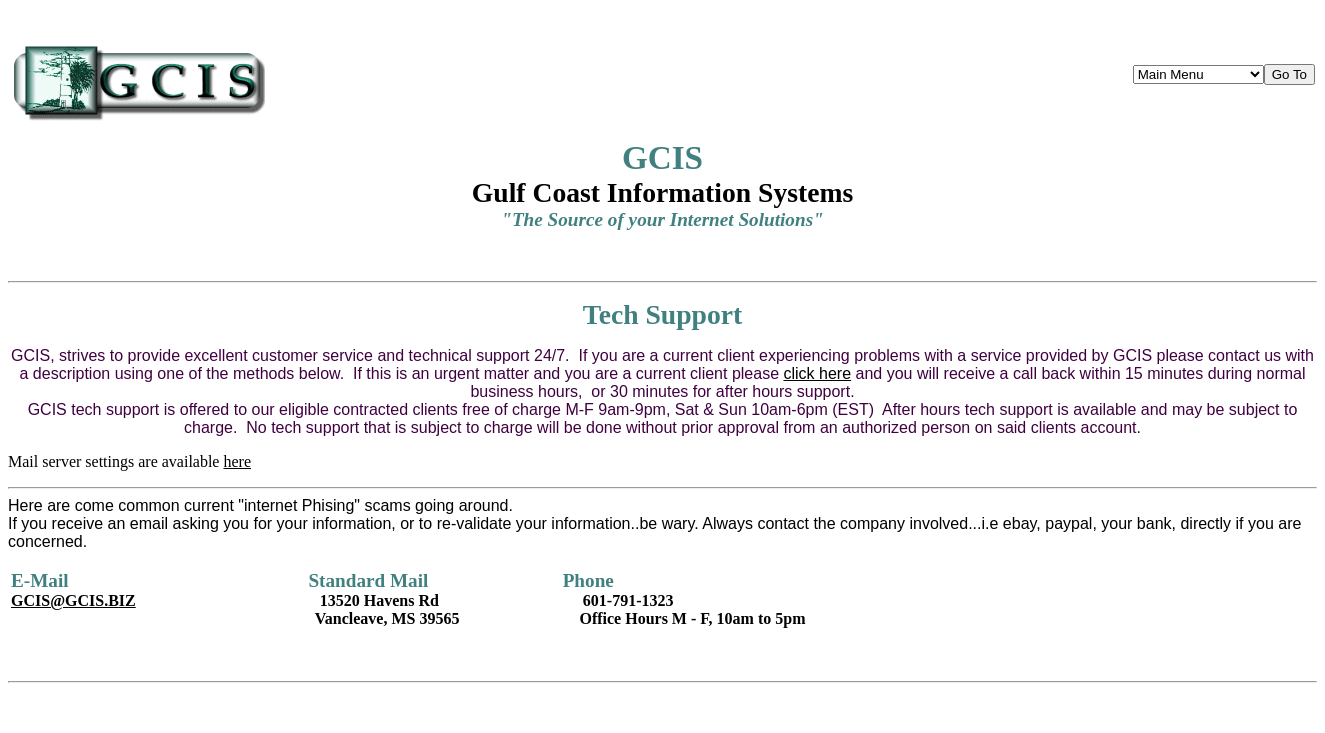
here (237, 461)
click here (817, 373)
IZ (73, 600)
